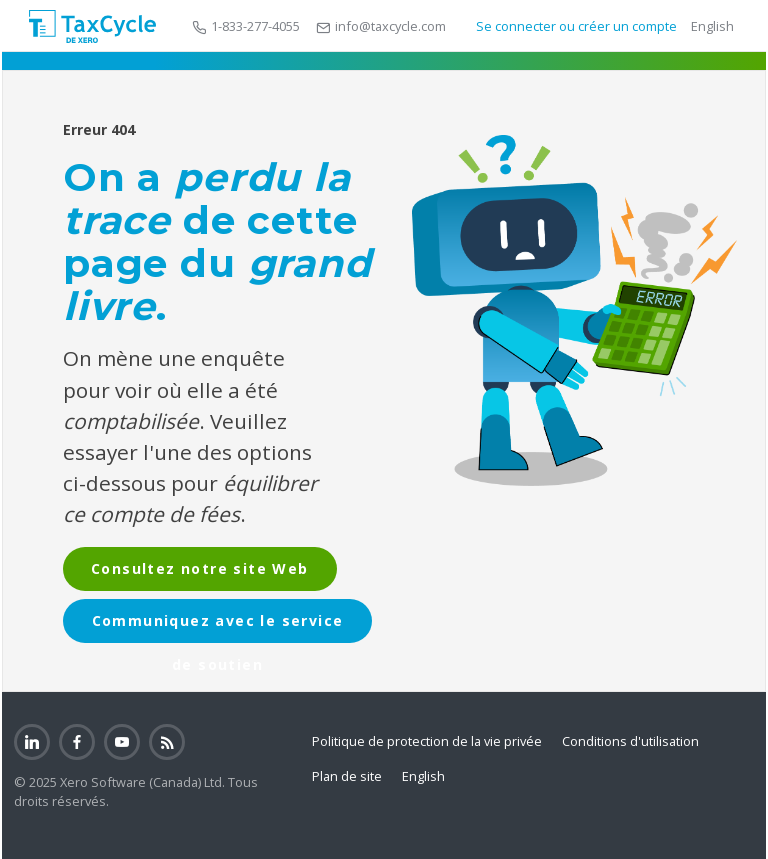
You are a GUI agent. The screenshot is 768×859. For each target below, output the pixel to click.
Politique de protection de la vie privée (427, 741)
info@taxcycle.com (381, 26)
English (712, 26)
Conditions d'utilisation (630, 741)
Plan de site (347, 776)
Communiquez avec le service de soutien (218, 627)
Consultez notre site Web (200, 568)
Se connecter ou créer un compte (575, 26)
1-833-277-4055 (246, 26)
